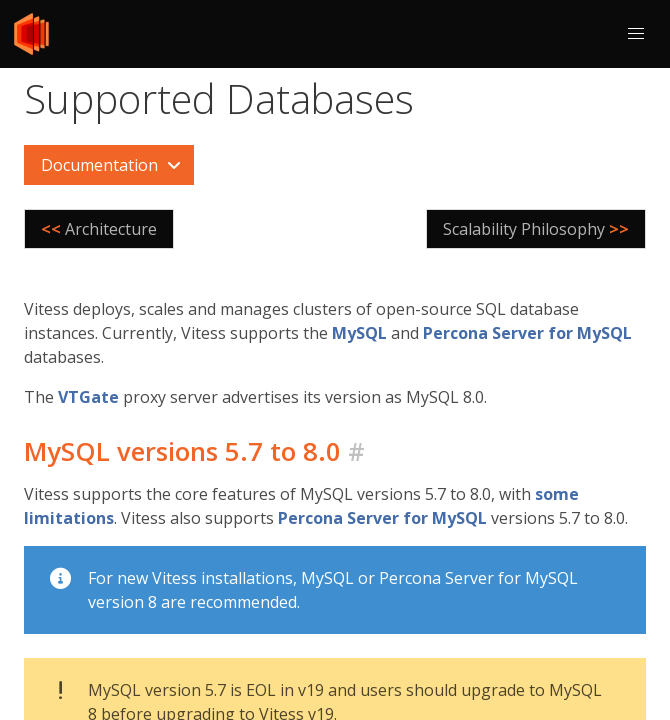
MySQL (359, 333)
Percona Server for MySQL (527, 333)
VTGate (88, 397)
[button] (636, 34)
